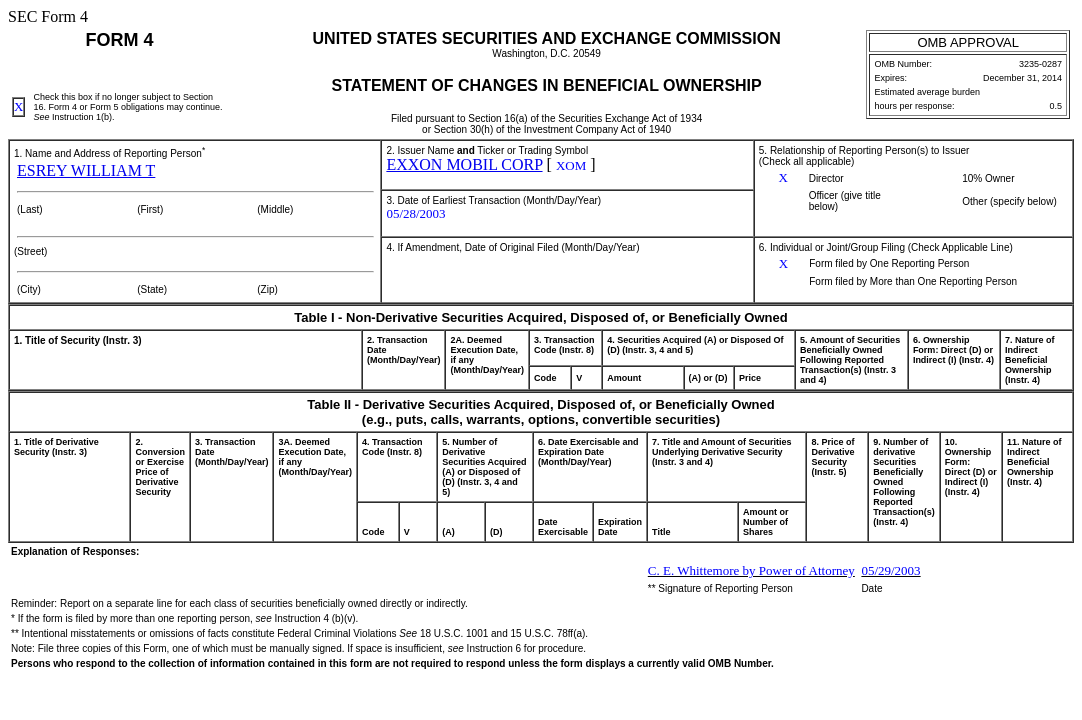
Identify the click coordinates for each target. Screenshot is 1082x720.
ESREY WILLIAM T (86, 170)
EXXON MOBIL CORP (464, 164)
